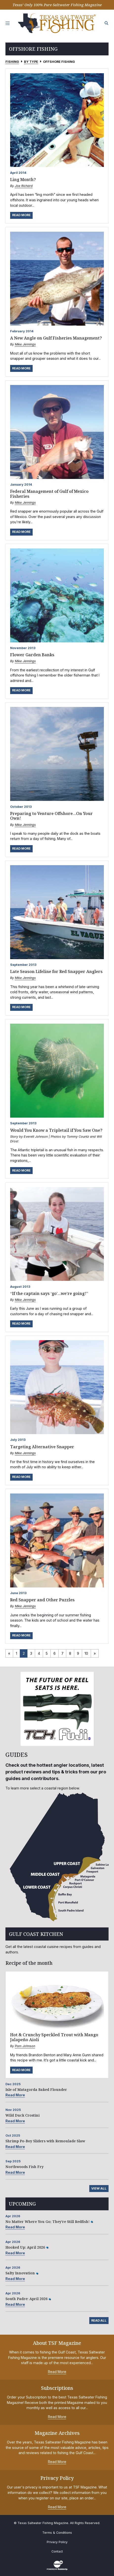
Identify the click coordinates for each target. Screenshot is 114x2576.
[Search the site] (107, 23)
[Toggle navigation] (8, 23)
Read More (21, 215)
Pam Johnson (25, 2046)
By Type (31, 62)
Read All (99, 2320)
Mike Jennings (25, 344)
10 (86, 1653)
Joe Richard (24, 186)
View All (99, 2188)
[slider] (57, 1709)
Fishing (12, 62)
